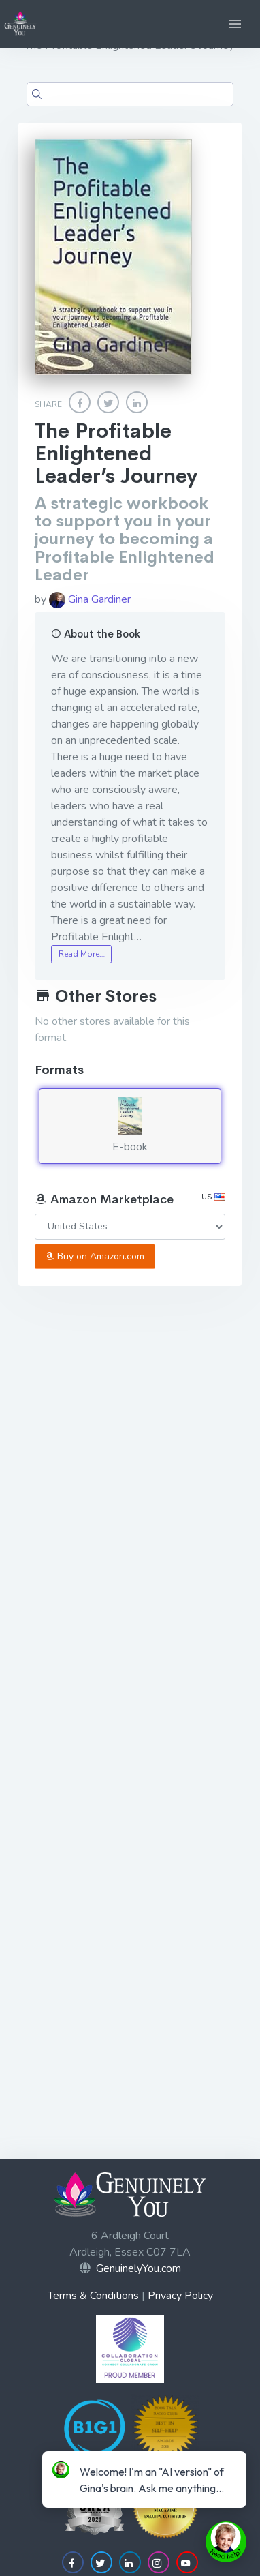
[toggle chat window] (226, 2541)
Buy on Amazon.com (94, 1256)
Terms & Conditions (93, 2295)
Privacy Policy (180, 2295)
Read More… (82, 953)
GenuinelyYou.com (138, 2268)
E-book (130, 1125)
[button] (234, 24)
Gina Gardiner (90, 599)
